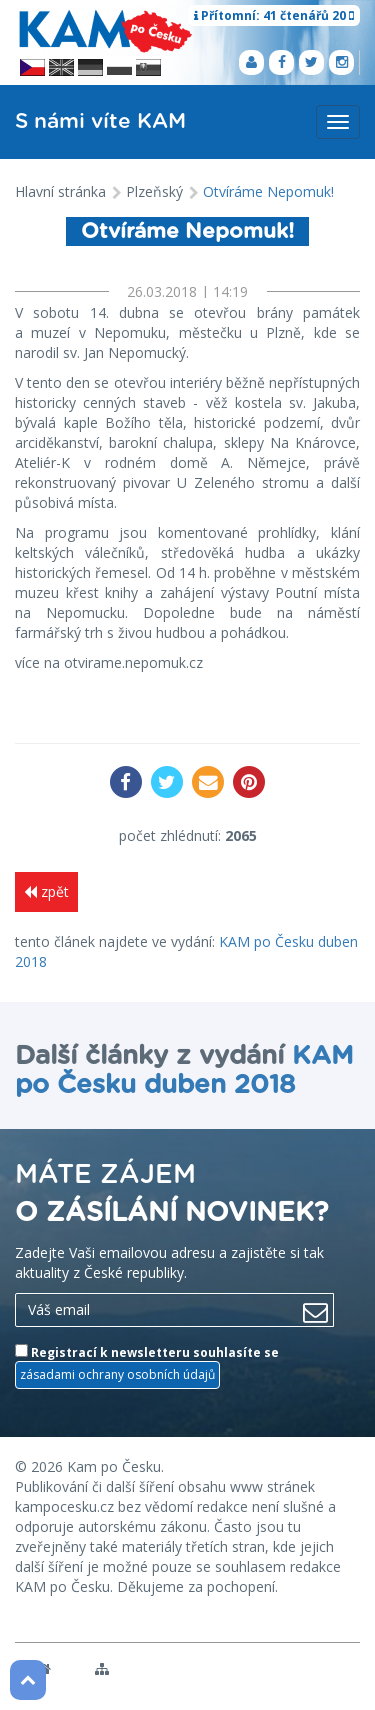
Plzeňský (154, 191)
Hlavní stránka (60, 191)
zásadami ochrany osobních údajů (117, 1374)
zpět (46, 891)
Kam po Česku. (115, 1466)
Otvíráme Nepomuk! (268, 191)
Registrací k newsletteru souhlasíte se (147, 1366)
